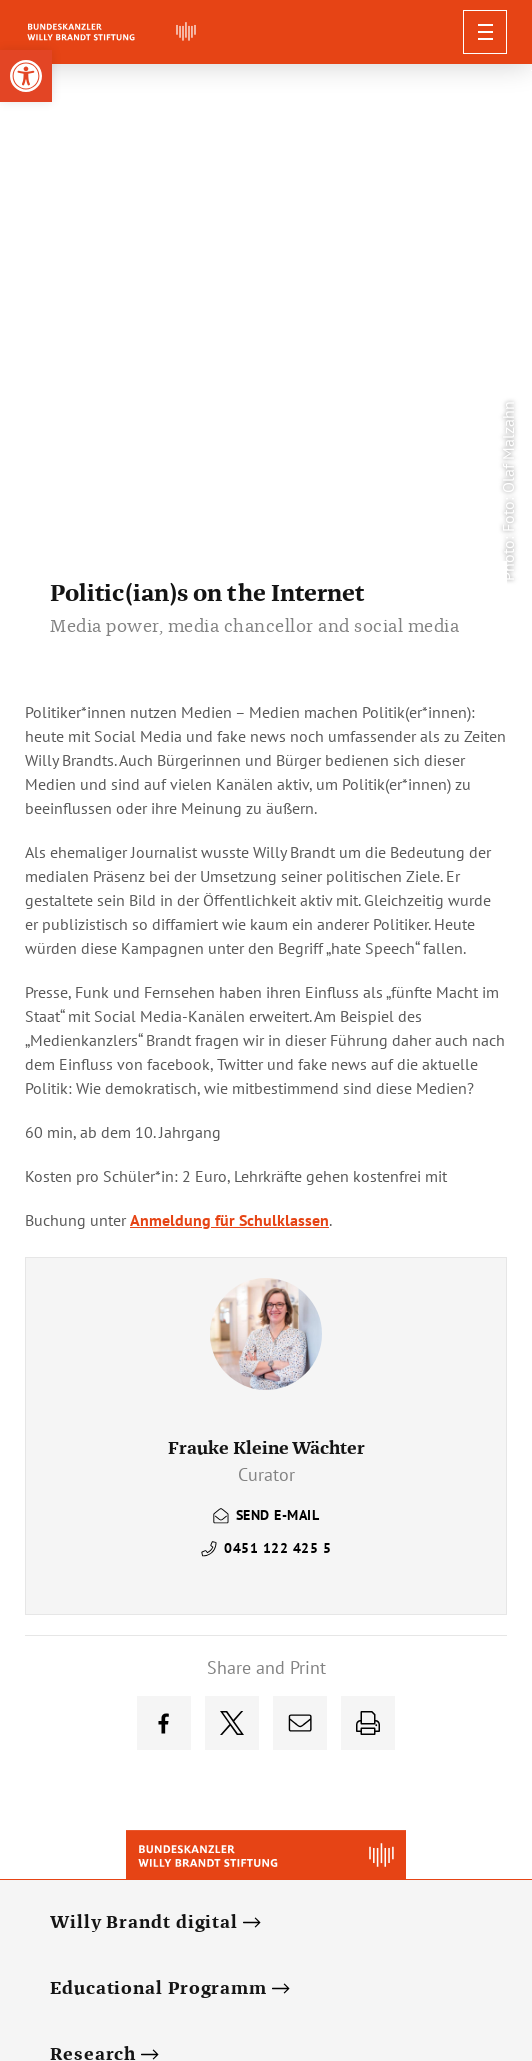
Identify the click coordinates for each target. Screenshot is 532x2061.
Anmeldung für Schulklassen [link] (229, 705)
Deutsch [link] (87, 1946)
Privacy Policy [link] (266, 1946)
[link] (26, 76)
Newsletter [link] (168, 1946)
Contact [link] (355, 1946)
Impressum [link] (436, 1946)
